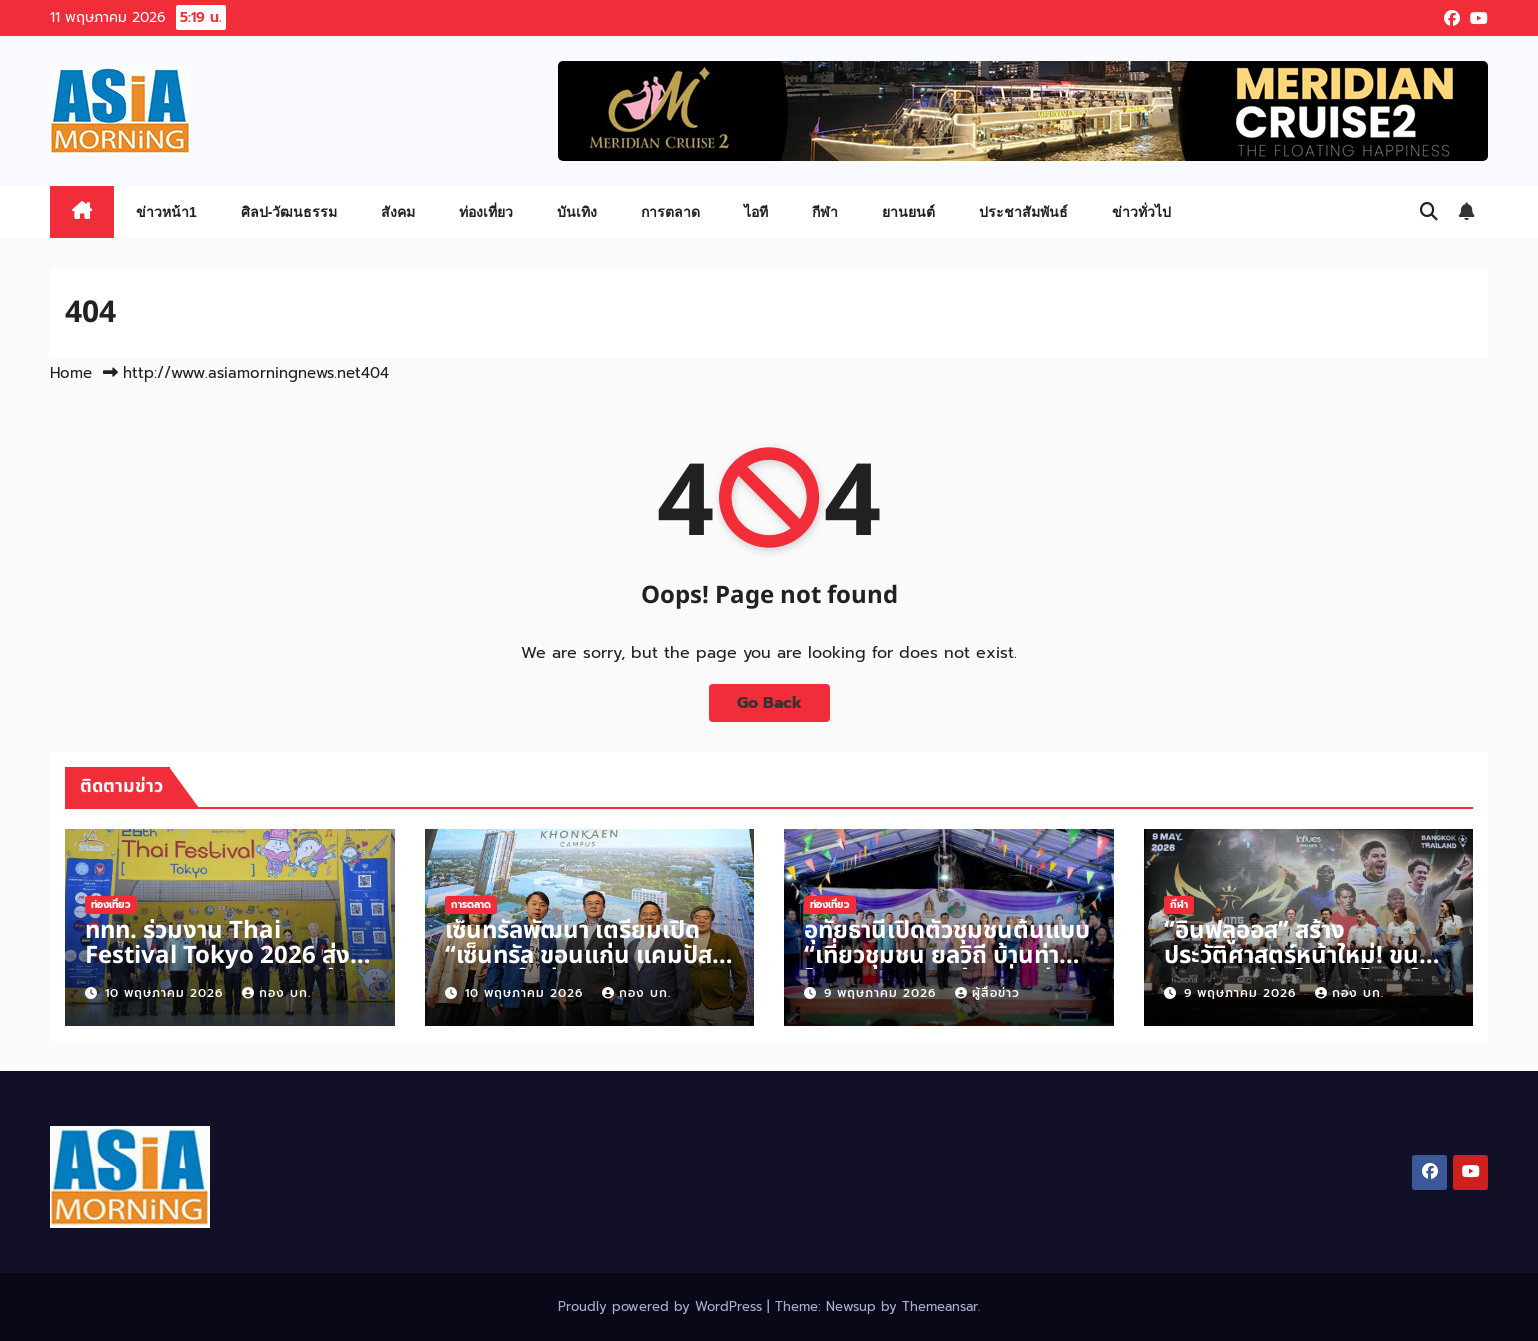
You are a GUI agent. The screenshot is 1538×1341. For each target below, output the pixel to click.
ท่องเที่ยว (486, 212)
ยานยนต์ (908, 212)
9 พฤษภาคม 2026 (882, 993)
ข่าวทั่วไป (1141, 212)
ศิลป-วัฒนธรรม (289, 212)
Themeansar (940, 1306)
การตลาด (670, 212)
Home (71, 373)
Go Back (769, 703)
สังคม (398, 212)
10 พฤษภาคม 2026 (166, 993)
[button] (1429, 212)
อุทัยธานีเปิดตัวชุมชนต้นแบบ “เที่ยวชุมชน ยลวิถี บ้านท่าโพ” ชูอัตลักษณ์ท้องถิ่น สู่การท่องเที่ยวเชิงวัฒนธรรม (947, 968)
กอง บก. (276, 993)
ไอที (756, 212)
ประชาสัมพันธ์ (1023, 212)
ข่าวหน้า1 (166, 212)
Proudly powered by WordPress (662, 1306)
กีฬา (825, 212)
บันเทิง (577, 212)
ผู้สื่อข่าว (987, 993)
